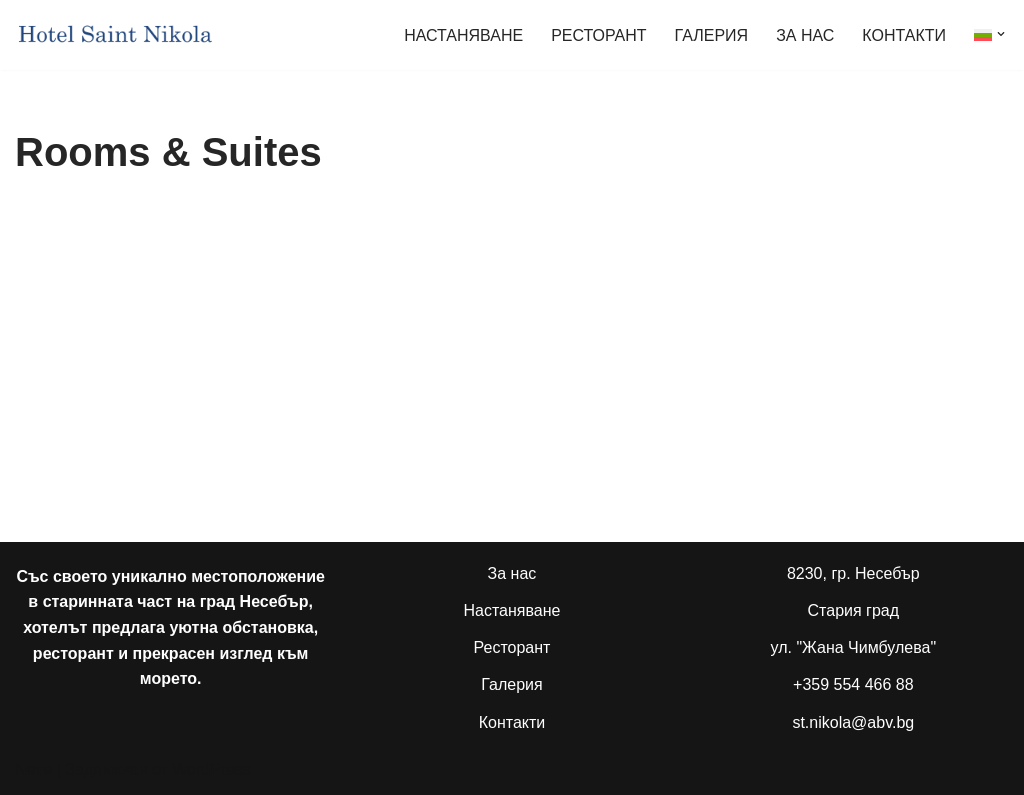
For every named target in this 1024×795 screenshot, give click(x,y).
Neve (33, 769)
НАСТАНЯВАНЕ (463, 35)
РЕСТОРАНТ (598, 35)
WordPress (211, 769)
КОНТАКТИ (904, 35)
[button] (1001, 34)
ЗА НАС (805, 35)
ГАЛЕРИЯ (712, 35)
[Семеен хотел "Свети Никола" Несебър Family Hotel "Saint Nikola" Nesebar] (115, 35)
